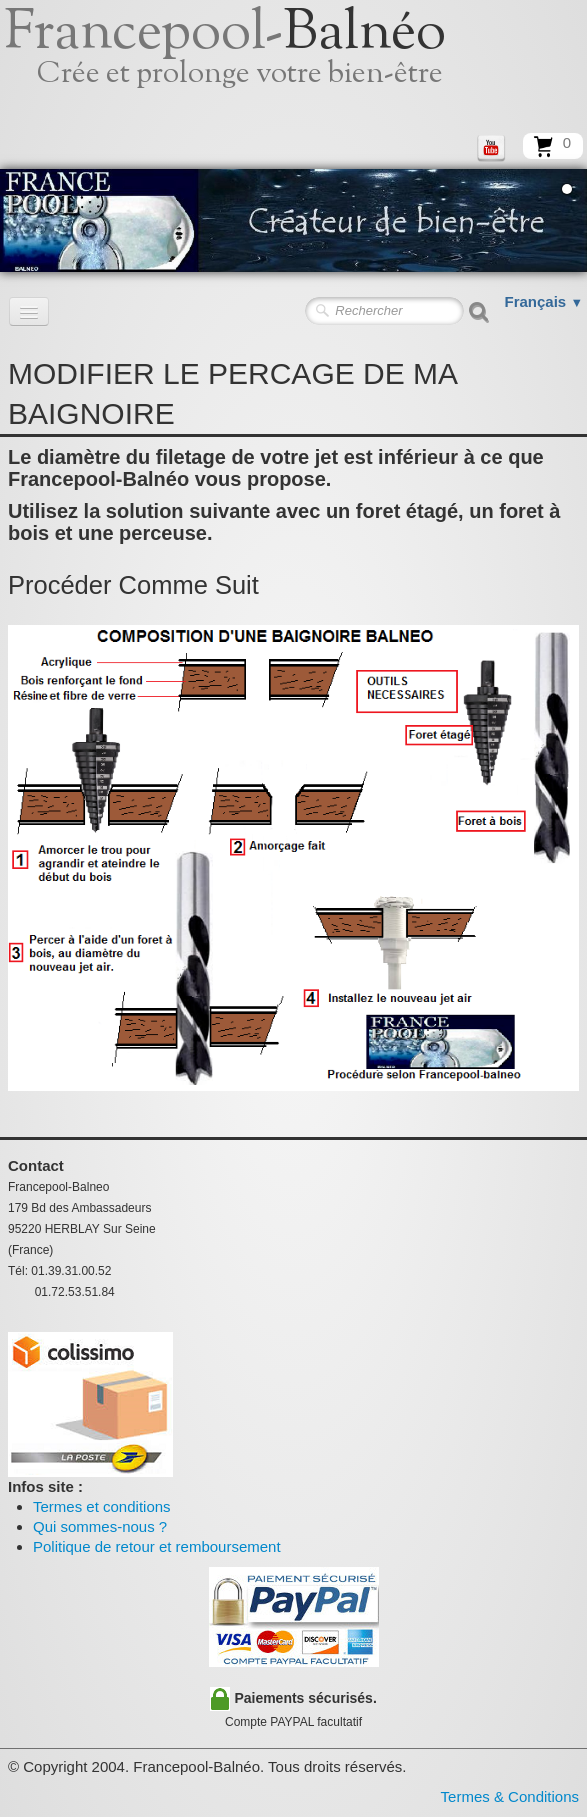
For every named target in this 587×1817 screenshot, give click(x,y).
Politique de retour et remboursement (157, 1546)
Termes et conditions (102, 1506)
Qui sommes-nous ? (100, 1526)
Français (544, 301)
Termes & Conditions (510, 1796)
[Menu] (29, 311)
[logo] (247, 65)
